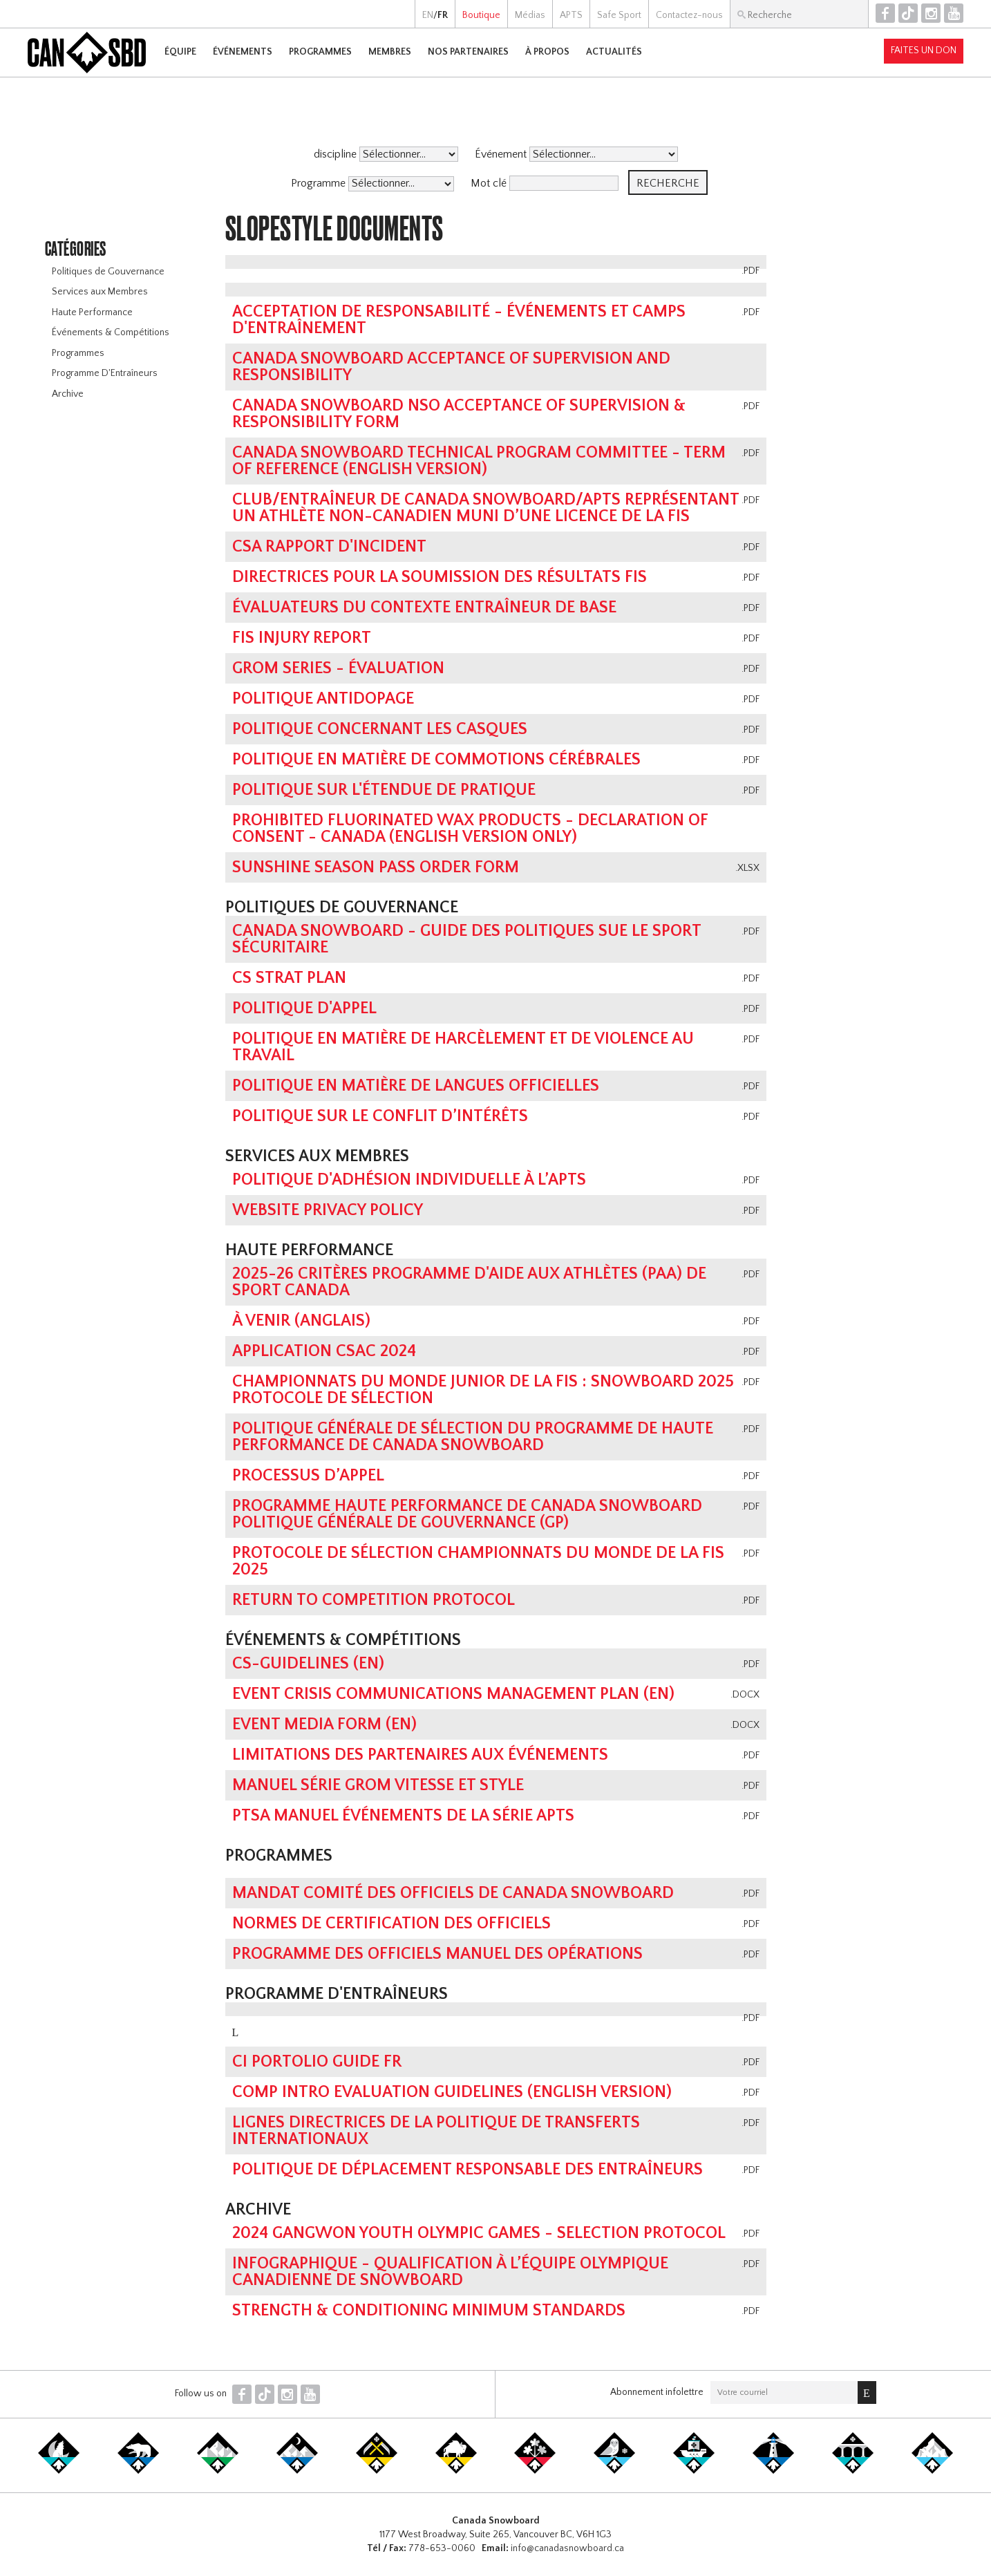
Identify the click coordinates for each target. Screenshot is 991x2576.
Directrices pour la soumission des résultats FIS (439, 577)
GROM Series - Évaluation (338, 668)
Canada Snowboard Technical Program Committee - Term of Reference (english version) (479, 461)
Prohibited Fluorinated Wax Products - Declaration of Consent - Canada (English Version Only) (470, 828)
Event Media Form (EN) (324, 1724)
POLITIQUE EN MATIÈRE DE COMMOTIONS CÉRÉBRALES (436, 760)
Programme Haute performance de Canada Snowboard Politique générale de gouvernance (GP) (467, 1514)
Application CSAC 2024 (324, 1351)
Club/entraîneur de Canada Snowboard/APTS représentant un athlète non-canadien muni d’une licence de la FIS (485, 508)
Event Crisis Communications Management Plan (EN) (453, 1694)
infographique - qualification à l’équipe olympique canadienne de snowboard (450, 2272)
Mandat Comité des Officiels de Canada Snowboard (453, 1893)
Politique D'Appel (304, 1008)
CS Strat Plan (289, 978)
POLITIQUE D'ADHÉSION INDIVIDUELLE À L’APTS (409, 1180)
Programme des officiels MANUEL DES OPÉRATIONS (437, 1954)
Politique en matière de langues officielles (415, 1086)
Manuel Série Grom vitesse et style (378, 1785)
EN (427, 15)
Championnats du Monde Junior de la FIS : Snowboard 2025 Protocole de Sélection (483, 1390)
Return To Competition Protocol (373, 1600)
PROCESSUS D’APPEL (308, 1476)
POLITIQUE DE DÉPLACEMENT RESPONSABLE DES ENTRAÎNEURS (467, 2170)
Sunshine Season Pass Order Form (375, 867)
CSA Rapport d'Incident (329, 547)
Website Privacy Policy (327, 1210)
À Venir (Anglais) (301, 1321)
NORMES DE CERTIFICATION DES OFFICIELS (391, 1924)
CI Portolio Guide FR (317, 2062)
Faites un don (923, 50)
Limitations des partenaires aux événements (420, 1755)
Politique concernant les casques (379, 729)
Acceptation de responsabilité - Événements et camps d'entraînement (459, 320)
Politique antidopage (323, 699)
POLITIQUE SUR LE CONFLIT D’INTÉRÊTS (380, 1116)
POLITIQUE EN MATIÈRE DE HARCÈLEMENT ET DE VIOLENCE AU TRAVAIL (463, 1047)
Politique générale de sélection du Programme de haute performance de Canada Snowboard (472, 1437)
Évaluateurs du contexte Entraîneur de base (424, 608)
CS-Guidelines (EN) (308, 1664)
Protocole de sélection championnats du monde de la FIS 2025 (478, 1561)
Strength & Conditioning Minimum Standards (428, 2311)
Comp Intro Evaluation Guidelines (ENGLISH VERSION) (452, 2092)
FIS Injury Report (301, 638)
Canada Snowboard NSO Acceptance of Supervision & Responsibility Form (459, 414)
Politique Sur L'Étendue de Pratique (384, 790)
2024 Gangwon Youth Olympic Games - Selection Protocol (479, 2233)
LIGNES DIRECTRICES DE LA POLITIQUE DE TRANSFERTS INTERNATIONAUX (436, 2131)
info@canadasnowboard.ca (567, 2548)
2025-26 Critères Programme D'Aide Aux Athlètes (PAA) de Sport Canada (469, 1282)
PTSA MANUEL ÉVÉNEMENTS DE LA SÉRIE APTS (403, 1816)
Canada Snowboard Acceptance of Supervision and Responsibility (451, 367)
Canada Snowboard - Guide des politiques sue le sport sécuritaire (466, 939)
